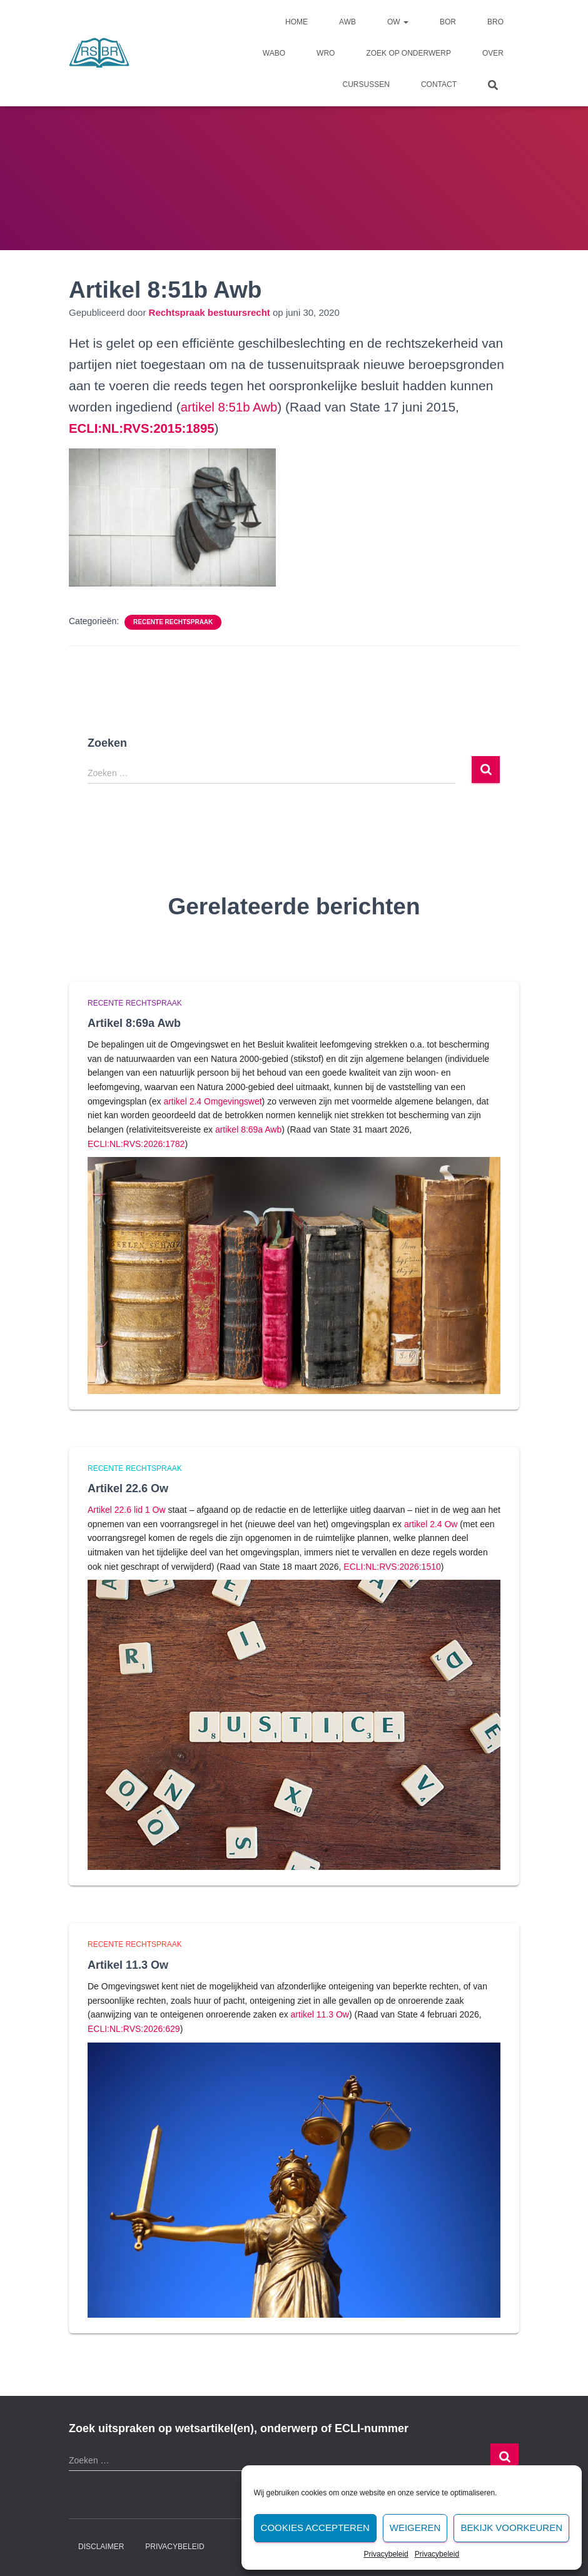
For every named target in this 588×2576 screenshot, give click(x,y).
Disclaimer (101, 2546)
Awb (347, 22)
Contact (439, 84)
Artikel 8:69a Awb (134, 1023)
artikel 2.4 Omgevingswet (212, 1101)
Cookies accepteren (315, 2527)
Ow (397, 22)
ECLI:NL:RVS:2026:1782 (136, 1144)
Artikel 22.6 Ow (128, 1488)
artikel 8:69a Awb (248, 1129)
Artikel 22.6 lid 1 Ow (127, 1510)
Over (493, 53)
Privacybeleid (385, 2554)
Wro (326, 53)
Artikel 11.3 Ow (128, 1965)
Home (296, 22)
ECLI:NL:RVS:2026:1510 (391, 1567)
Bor (448, 22)
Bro (495, 22)
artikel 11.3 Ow (320, 2014)
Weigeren (415, 2527)
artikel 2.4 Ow (431, 1524)
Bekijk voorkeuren (511, 2527)
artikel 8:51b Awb (231, 407)
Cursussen (366, 84)
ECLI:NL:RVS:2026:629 (134, 2029)
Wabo (274, 53)
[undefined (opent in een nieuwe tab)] (144, 428)
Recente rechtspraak (173, 622)
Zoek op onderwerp (408, 53)
